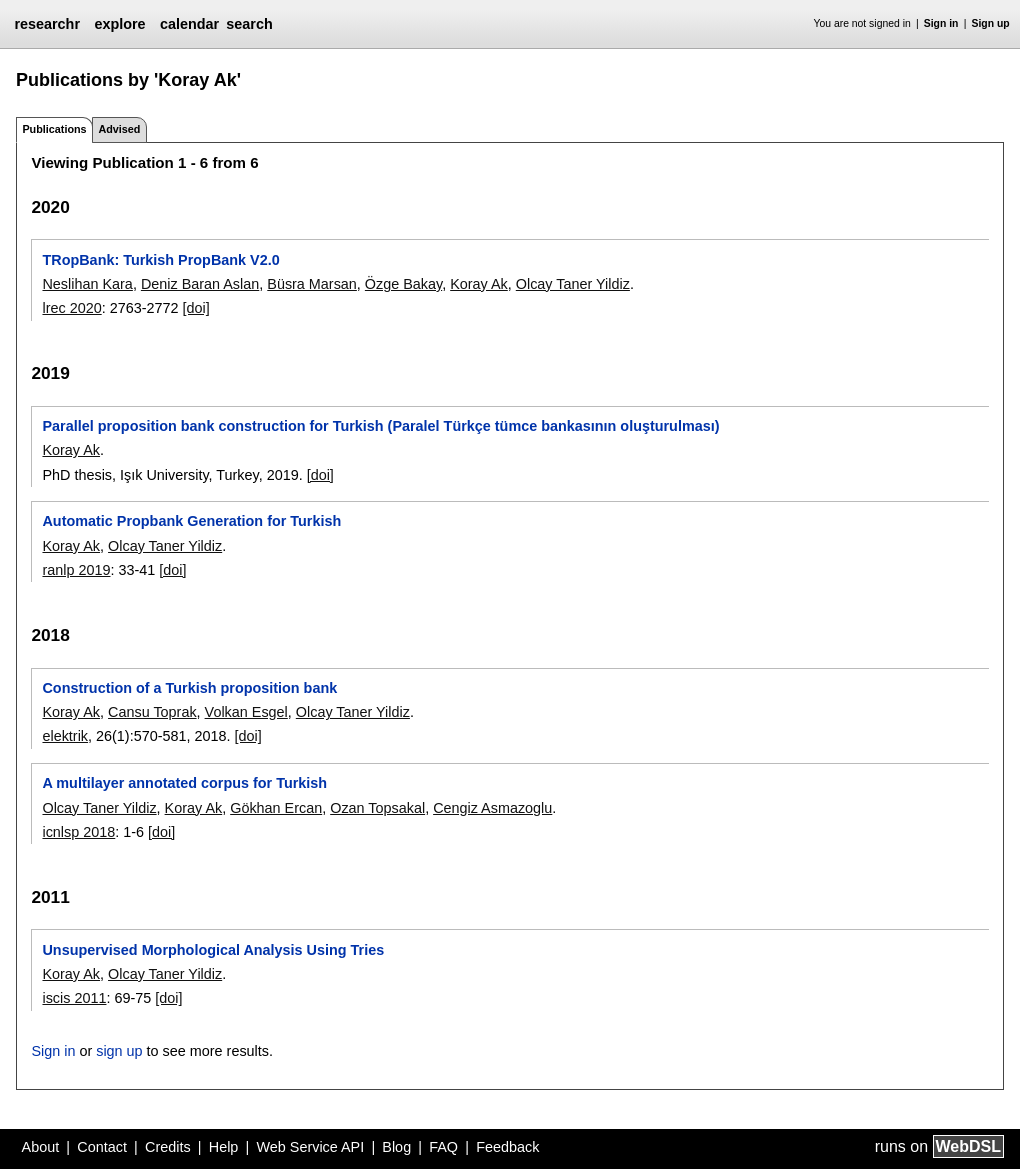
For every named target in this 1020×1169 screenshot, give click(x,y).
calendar (189, 24)
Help (224, 1147)
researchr (47, 24)
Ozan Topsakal (377, 808)
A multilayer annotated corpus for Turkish (184, 783)
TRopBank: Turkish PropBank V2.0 (160, 260)
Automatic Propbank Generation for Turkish (191, 521)
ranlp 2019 (76, 570)
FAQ (443, 1147)
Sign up (991, 23)
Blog (396, 1147)
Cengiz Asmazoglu (492, 808)
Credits (168, 1147)
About (41, 1147)
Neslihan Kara (87, 284)
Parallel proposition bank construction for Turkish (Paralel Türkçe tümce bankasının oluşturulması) (380, 426)
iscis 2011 (74, 998)
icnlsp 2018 (78, 832)
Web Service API (310, 1147)
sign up (119, 1051)
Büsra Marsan (312, 284)
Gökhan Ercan (276, 808)
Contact (102, 1147)
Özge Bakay (403, 284)
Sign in (941, 23)
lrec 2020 (71, 308)
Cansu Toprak (152, 712)
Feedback (507, 1147)
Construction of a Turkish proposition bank (189, 688)
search (249, 24)
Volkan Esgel (246, 712)
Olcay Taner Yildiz (573, 284)
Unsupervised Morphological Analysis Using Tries (213, 950)
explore (119, 24)
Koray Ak (479, 284)
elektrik (65, 736)
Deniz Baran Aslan (200, 284)
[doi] (196, 308)
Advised (119, 129)
